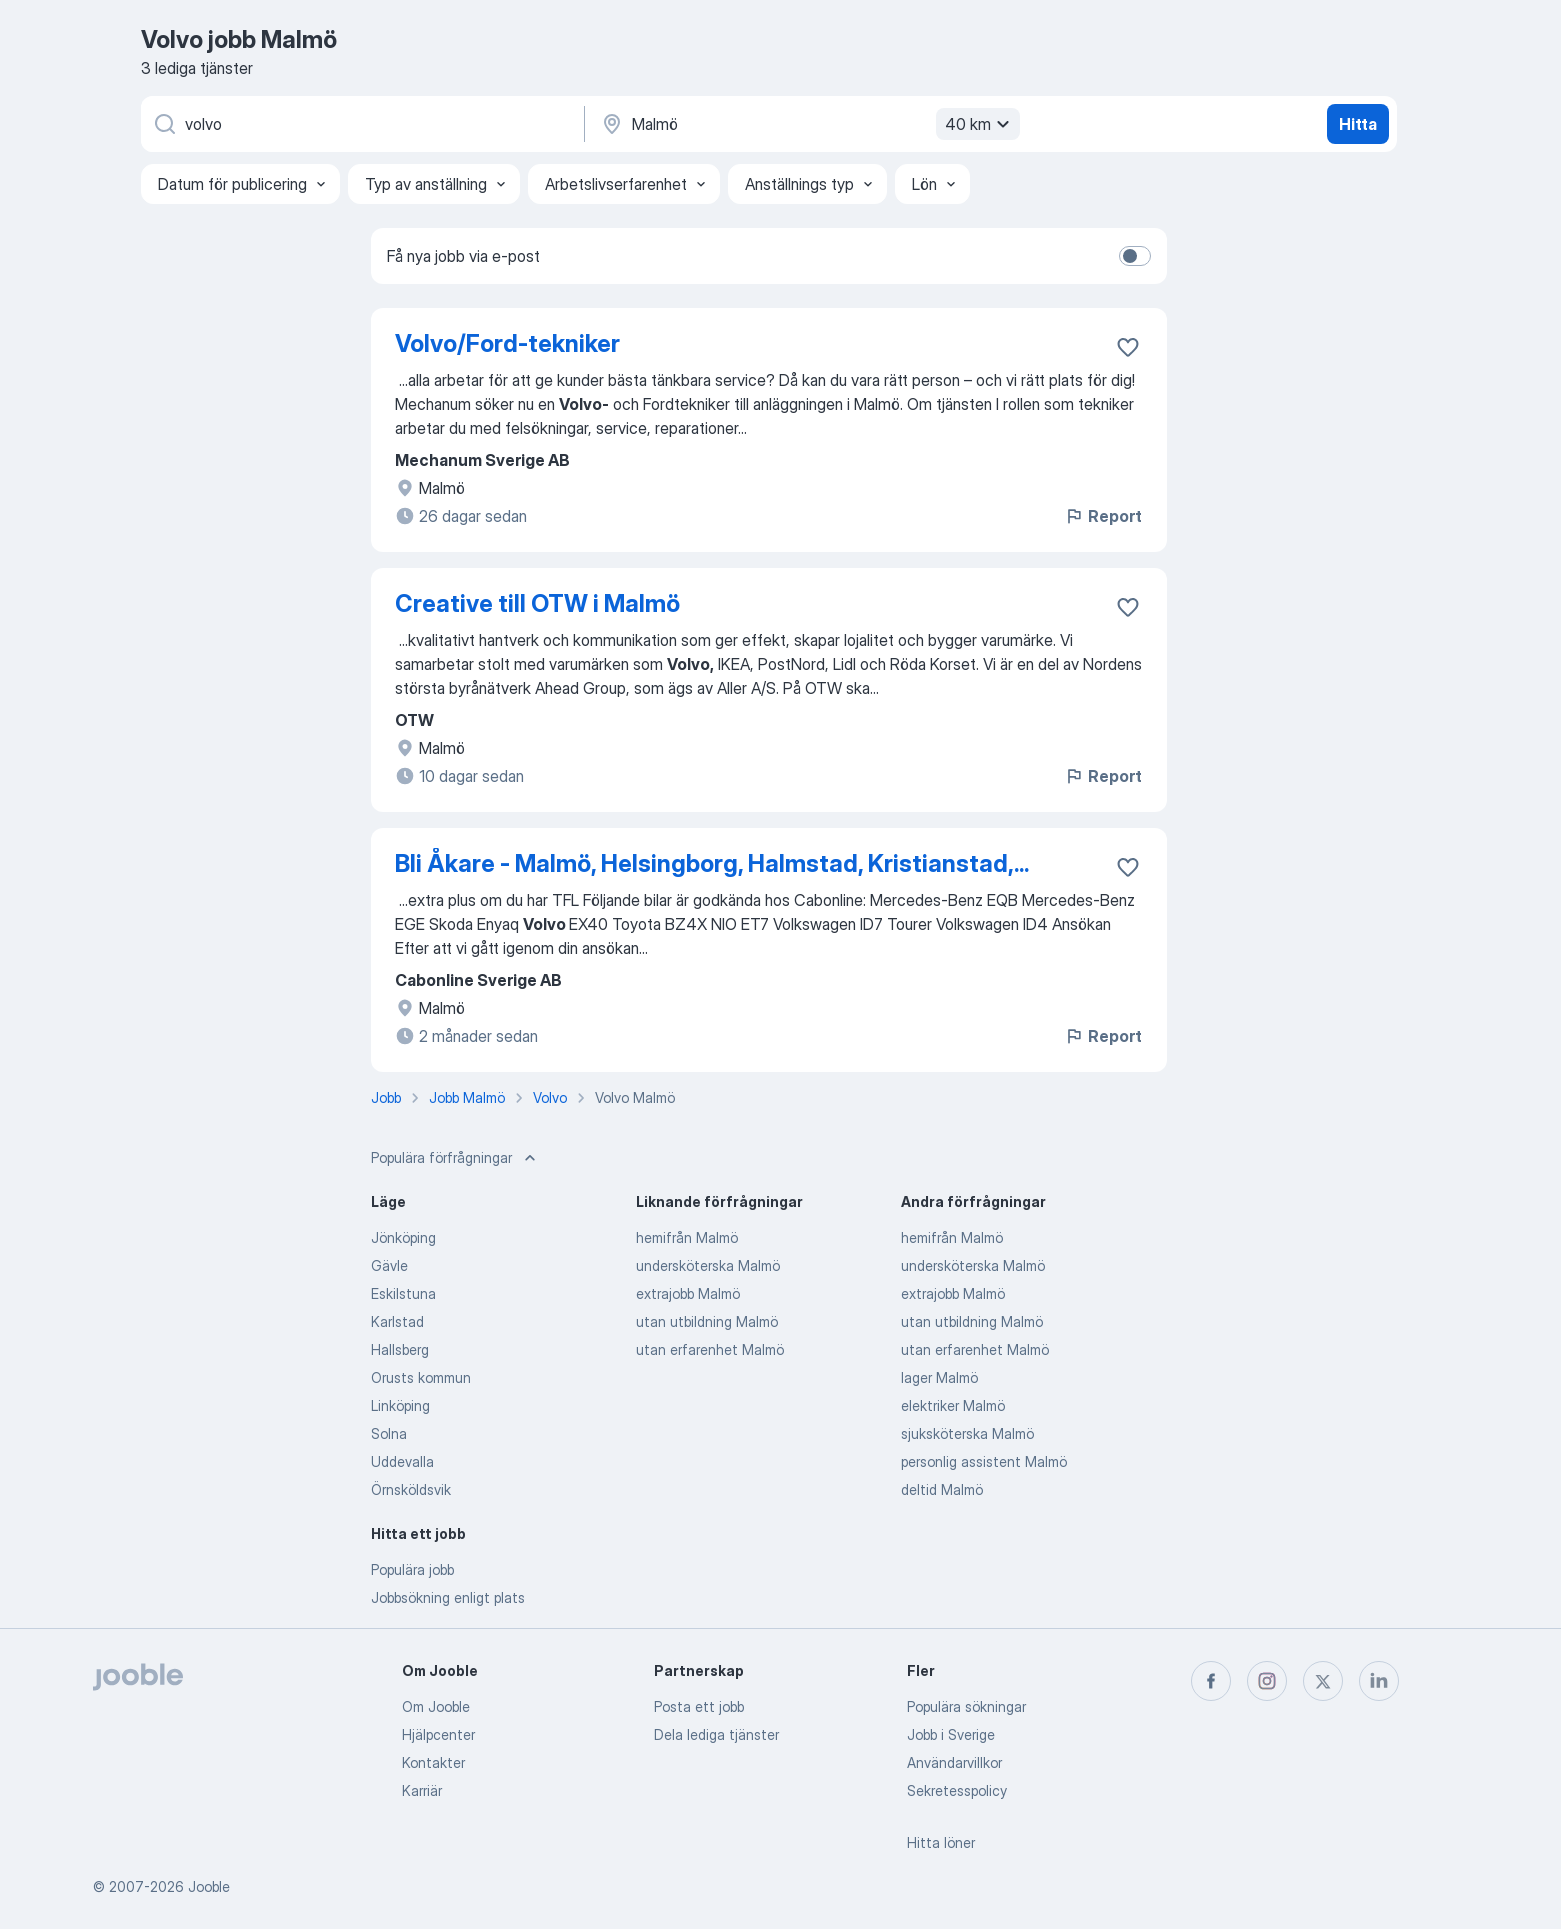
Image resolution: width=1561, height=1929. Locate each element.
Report (1103, 516)
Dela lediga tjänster (716, 1734)
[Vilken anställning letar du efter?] (361, 124)
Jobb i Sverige (951, 1734)
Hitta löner (941, 1842)
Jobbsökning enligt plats (448, 1597)
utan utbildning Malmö (707, 1321)
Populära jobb (412, 1569)
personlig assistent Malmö (984, 1461)
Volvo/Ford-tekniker (507, 343)
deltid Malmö (942, 1489)
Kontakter (433, 1762)
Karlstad (397, 1321)
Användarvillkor (954, 1762)
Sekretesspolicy (957, 1790)
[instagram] (1267, 1681)
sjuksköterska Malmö (967, 1433)
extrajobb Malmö (688, 1293)
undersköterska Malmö (708, 1265)
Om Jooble (436, 1706)
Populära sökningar (966, 1706)
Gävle (389, 1265)
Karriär (422, 1790)
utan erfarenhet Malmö (710, 1349)
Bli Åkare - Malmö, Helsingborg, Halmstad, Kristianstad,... (712, 863)
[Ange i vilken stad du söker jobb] (808, 124)
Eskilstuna (403, 1293)
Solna (389, 1433)
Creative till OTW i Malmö (537, 603)
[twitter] (1323, 1681)
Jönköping (403, 1237)
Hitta (1358, 124)
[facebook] (1211, 1681)
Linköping (400, 1405)
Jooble (209, 1886)
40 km (980, 124)
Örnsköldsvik (411, 1489)
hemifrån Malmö (687, 1237)
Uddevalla (402, 1461)
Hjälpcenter (438, 1734)
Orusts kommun (421, 1377)
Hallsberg (400, 1349)
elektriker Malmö (953, 1405)
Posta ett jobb (699, 1706)
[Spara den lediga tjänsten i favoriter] (1128, 347)
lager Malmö (939, 1377)
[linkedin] (1379, 1681)
